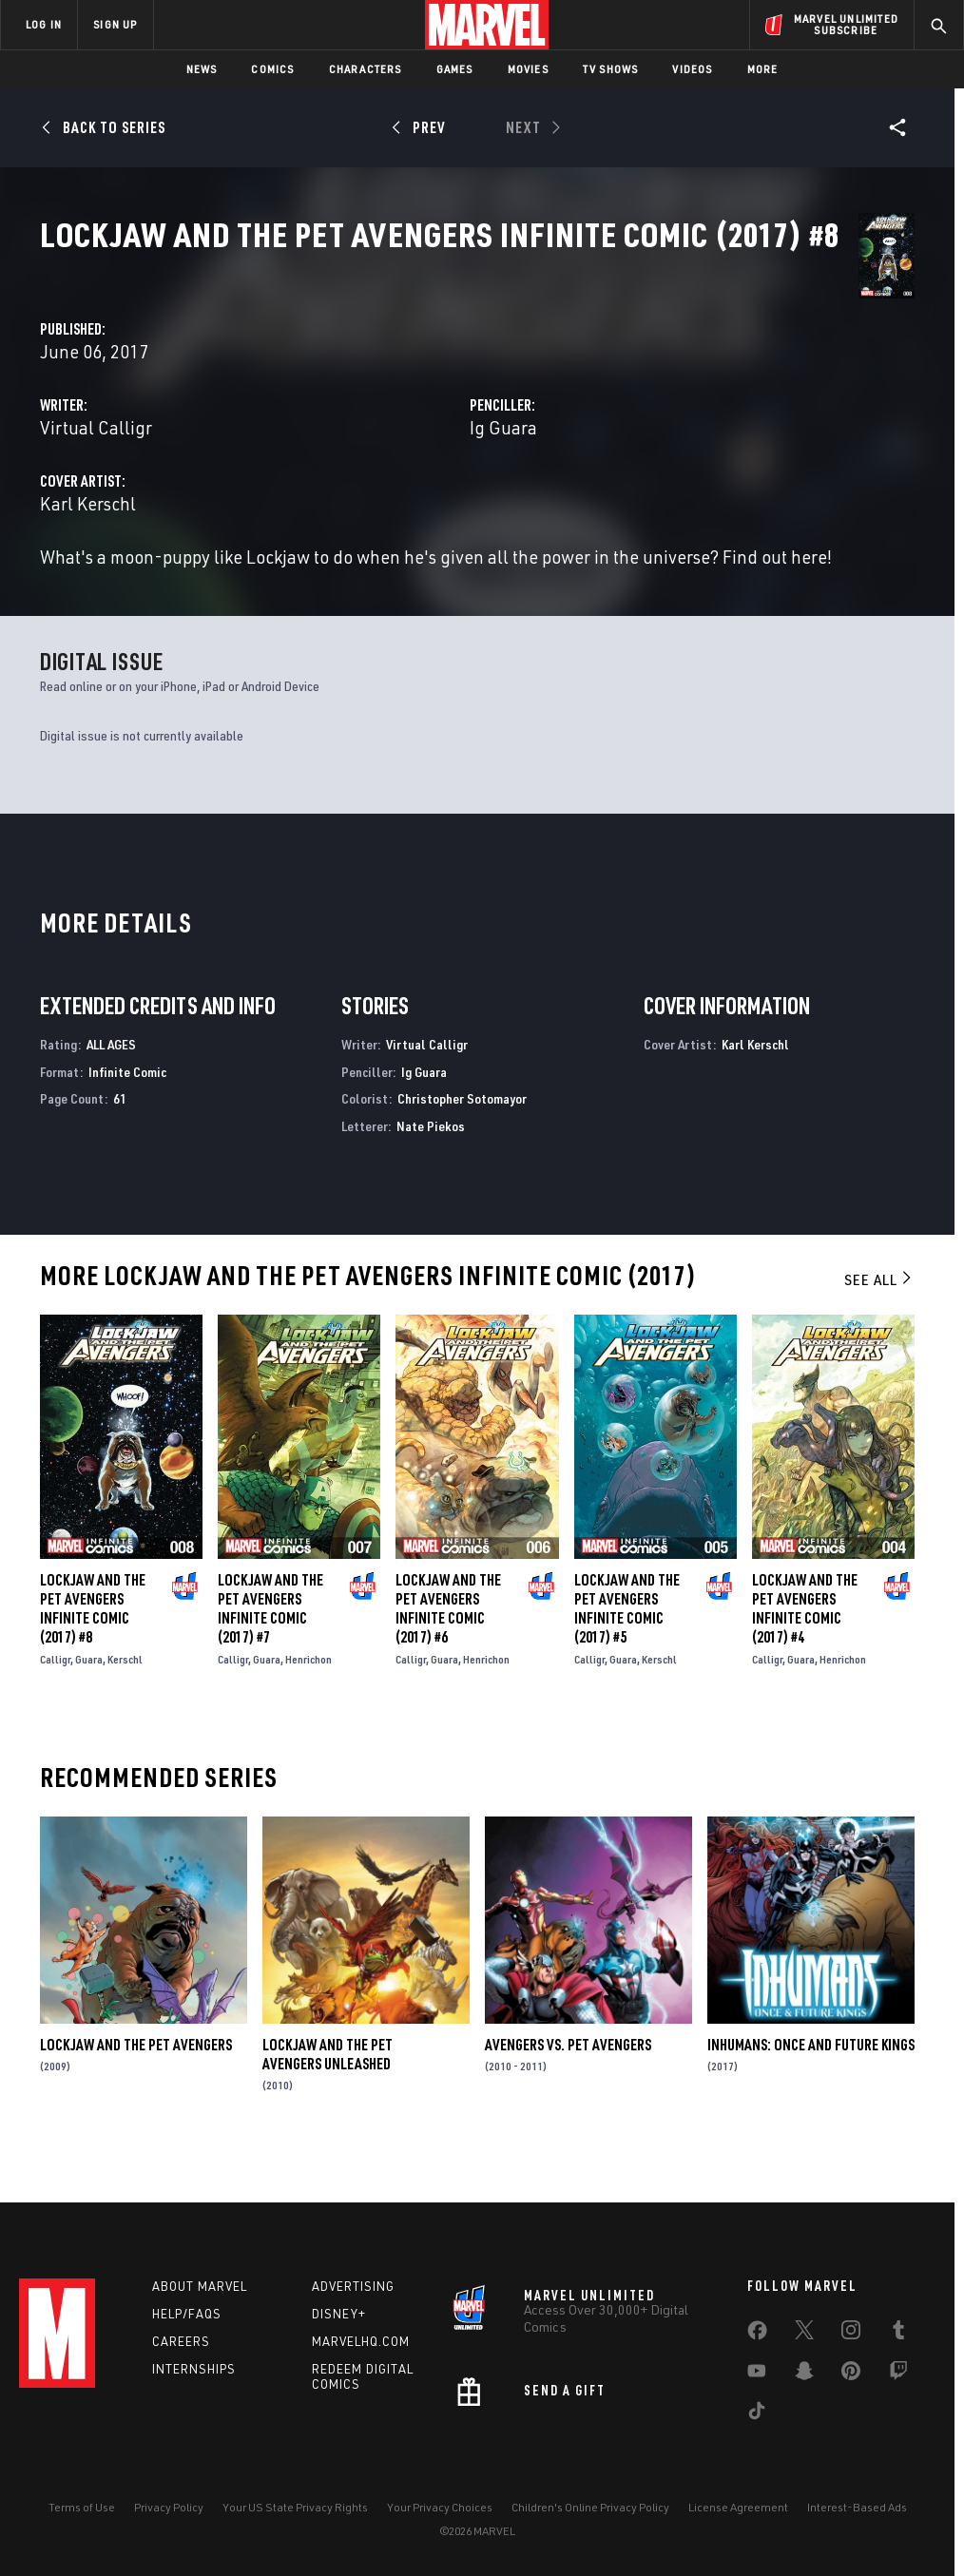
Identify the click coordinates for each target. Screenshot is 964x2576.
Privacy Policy (168, 2507)
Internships (194, 2368)
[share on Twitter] (804, 2333)
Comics (272, 69)
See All (879, 1323)
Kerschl (125, 1703)
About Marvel (199, 2286)
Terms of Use (81, 2507)
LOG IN (44, 24)
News (202, 69)
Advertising (353, 2286)
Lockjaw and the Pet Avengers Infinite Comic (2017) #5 (627, 1652)
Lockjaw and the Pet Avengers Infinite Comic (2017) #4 (805, 1652)
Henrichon (308, 1703)
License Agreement (738, 2507)
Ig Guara (641, 448)
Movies (528, 69)
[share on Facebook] (757, 2334)
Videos (692, 69)
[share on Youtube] (756, 2374)
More (763, 69)
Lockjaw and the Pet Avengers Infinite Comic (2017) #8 (92, 1652)
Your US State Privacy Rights (295, 2507)
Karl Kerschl (364, 524)
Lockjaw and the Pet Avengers (136, 2088)
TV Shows (611, 69)
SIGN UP (115, 24)
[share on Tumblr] (898, 2333)
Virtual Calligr (372, 448)
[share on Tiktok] (756, 2414)
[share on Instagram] (850, 2333)
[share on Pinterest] (850, 2374)
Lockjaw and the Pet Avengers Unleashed (327, 2098)
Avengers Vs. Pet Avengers (568, 2088)
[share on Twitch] (898, 2374)
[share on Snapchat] (804, 2374)
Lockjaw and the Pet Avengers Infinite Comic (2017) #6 (448, 1652)
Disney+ (339, 2313)
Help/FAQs (187, 2313)
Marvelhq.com (361, 2341)
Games (454, 69)
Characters (365, 69)
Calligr (55, 1703)
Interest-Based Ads (857, 2507)
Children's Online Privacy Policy (590, 2507)
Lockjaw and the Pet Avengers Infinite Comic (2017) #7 (270, 1652)
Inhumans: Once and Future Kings (811, 2088)
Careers (181, 2341)
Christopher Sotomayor (462, 1142)
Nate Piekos (430, 1170)
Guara (89, 1703)
